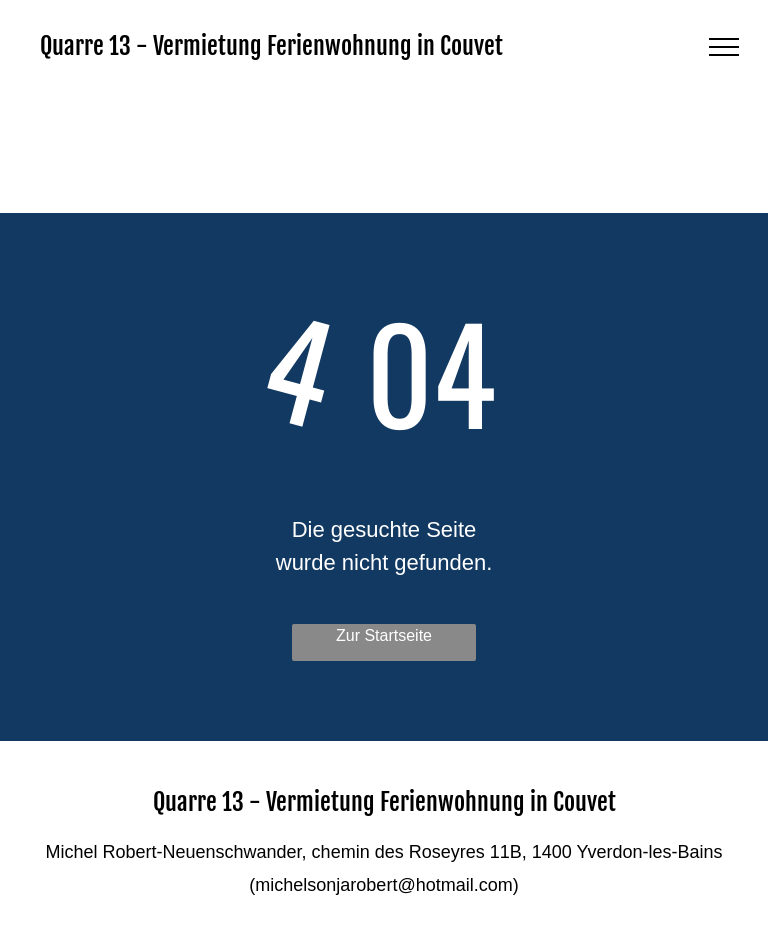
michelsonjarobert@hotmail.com (383, 885)
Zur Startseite (384, 635)
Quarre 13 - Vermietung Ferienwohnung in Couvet (271, 46)
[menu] (724, 47)
